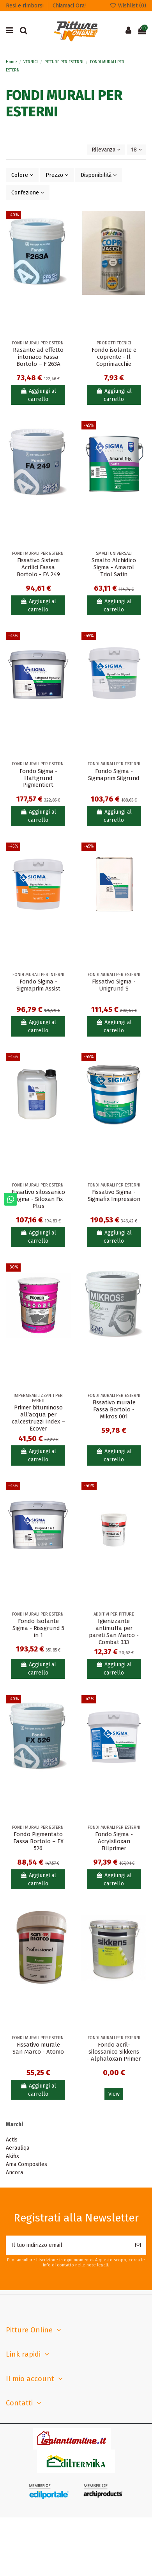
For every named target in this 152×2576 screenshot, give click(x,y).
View (114, 2094)
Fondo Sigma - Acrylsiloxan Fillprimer (114, 1841)
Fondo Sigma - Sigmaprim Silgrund (114, 775)
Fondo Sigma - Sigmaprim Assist (38, 985)
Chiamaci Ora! (69, 5)
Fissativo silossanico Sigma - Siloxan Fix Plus (38, 1199)
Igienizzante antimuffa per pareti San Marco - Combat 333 (114, 1632)
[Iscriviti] (138, 2245)
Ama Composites (26, 2164)
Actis (12, 2139)
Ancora (14, 2172)
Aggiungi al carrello (38, 395)
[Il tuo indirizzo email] (68, 2245)
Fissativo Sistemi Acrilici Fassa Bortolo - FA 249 (38, 567)
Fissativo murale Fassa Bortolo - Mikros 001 (114, 1409)
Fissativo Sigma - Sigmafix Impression (114, 1195)
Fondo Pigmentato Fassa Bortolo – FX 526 (38, 1841)
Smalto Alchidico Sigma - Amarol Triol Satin (114, 567)
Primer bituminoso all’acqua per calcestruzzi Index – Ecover (38, 1418)
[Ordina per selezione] (106, 149)
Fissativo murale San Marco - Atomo (38, 2048)
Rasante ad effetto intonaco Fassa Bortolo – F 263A (38, 356)
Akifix (12, 2156)
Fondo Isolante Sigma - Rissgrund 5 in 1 (38, 1628)
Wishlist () (128, 5)
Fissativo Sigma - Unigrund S (114, 985)
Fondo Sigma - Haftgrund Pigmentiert (38, 778)
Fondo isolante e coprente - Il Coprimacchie (114, 356)
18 (136, 149)
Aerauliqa (17, 2148)
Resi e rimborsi (25, 5)
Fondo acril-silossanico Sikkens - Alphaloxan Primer (114, 2051)
